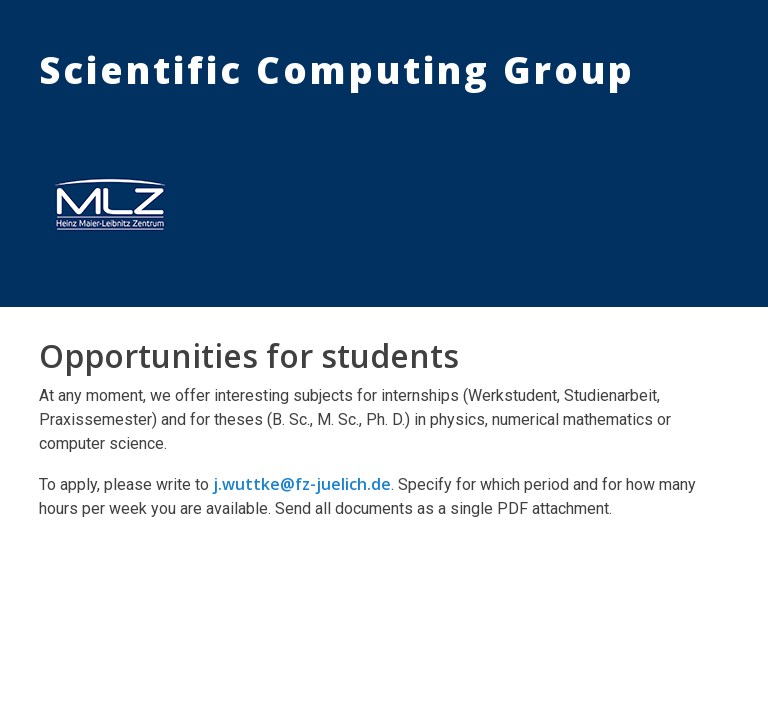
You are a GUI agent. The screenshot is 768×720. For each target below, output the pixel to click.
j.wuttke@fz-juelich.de (302, 484)
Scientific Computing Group (337, 70)
